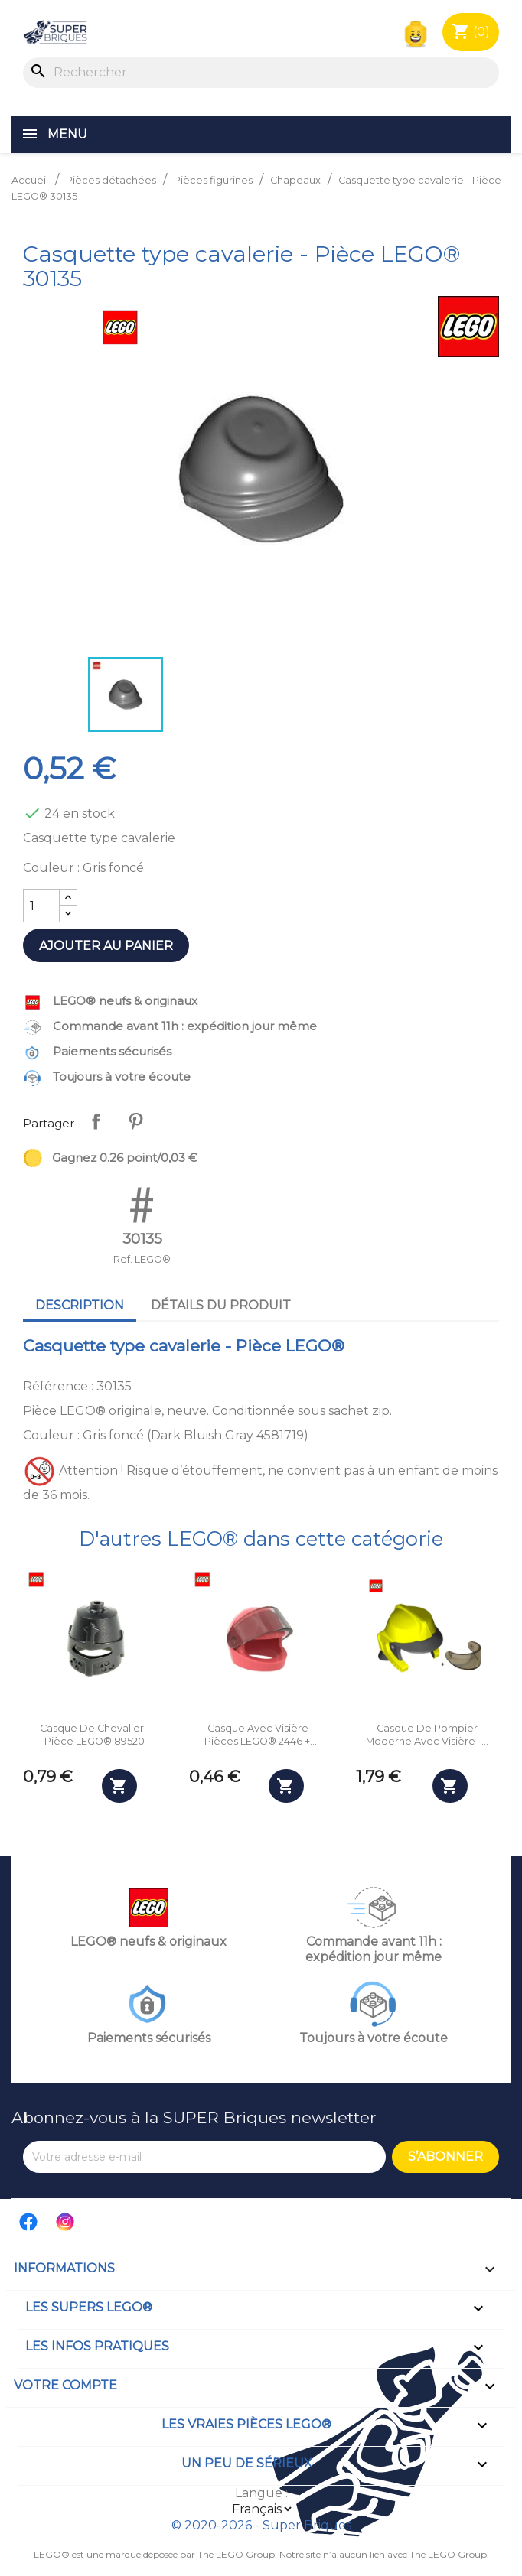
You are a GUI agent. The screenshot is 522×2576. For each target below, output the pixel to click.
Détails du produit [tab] (221, 1305)
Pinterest (135, 1121)
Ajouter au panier (106, 945)
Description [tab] (79, 1305)
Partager (95, 1121)
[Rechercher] (261, 72)
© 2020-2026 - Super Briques (261, 2525)
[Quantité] (41, 905)
